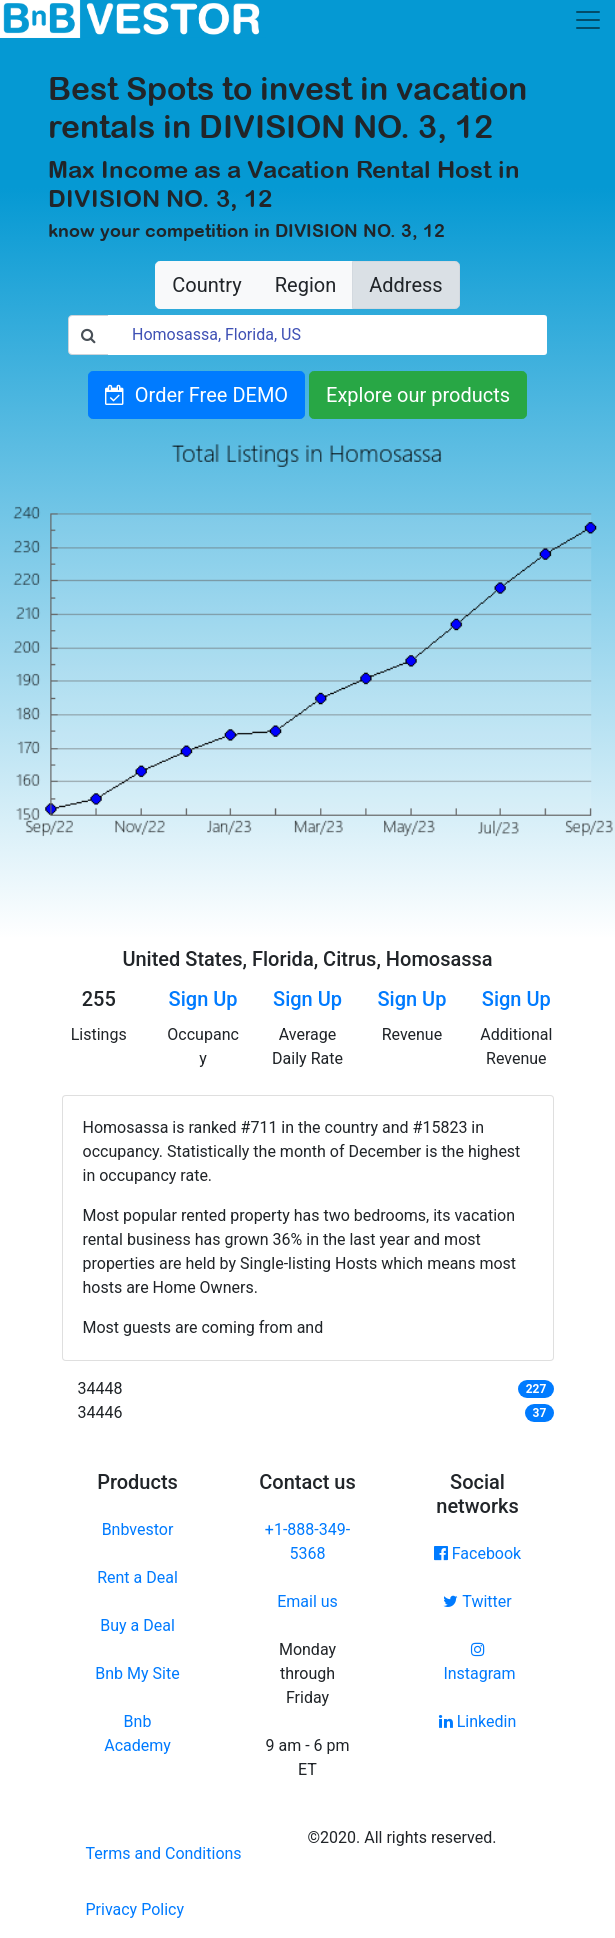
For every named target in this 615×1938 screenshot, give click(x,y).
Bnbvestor (138, 1529)
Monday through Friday (307, 1673)
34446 (100, 1412)
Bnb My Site (137, 1673)
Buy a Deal (137, 1625)
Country (206, 285)
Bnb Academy (137, 1733)
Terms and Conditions (164, 1853)
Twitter (477, 1601)
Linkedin (478, 1721)
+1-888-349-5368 (307, 1541)
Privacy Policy (135, 1909)
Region (305, 285)
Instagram (477, 1662)
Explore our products (418, 395)
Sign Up (203, 999)
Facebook (477, 1553)
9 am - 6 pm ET (307, 1757)
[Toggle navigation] (588, 20)
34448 (100, 1388)
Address (405, 285)
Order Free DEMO (196, 395)
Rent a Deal (137, 1577)
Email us (307, 1601)
